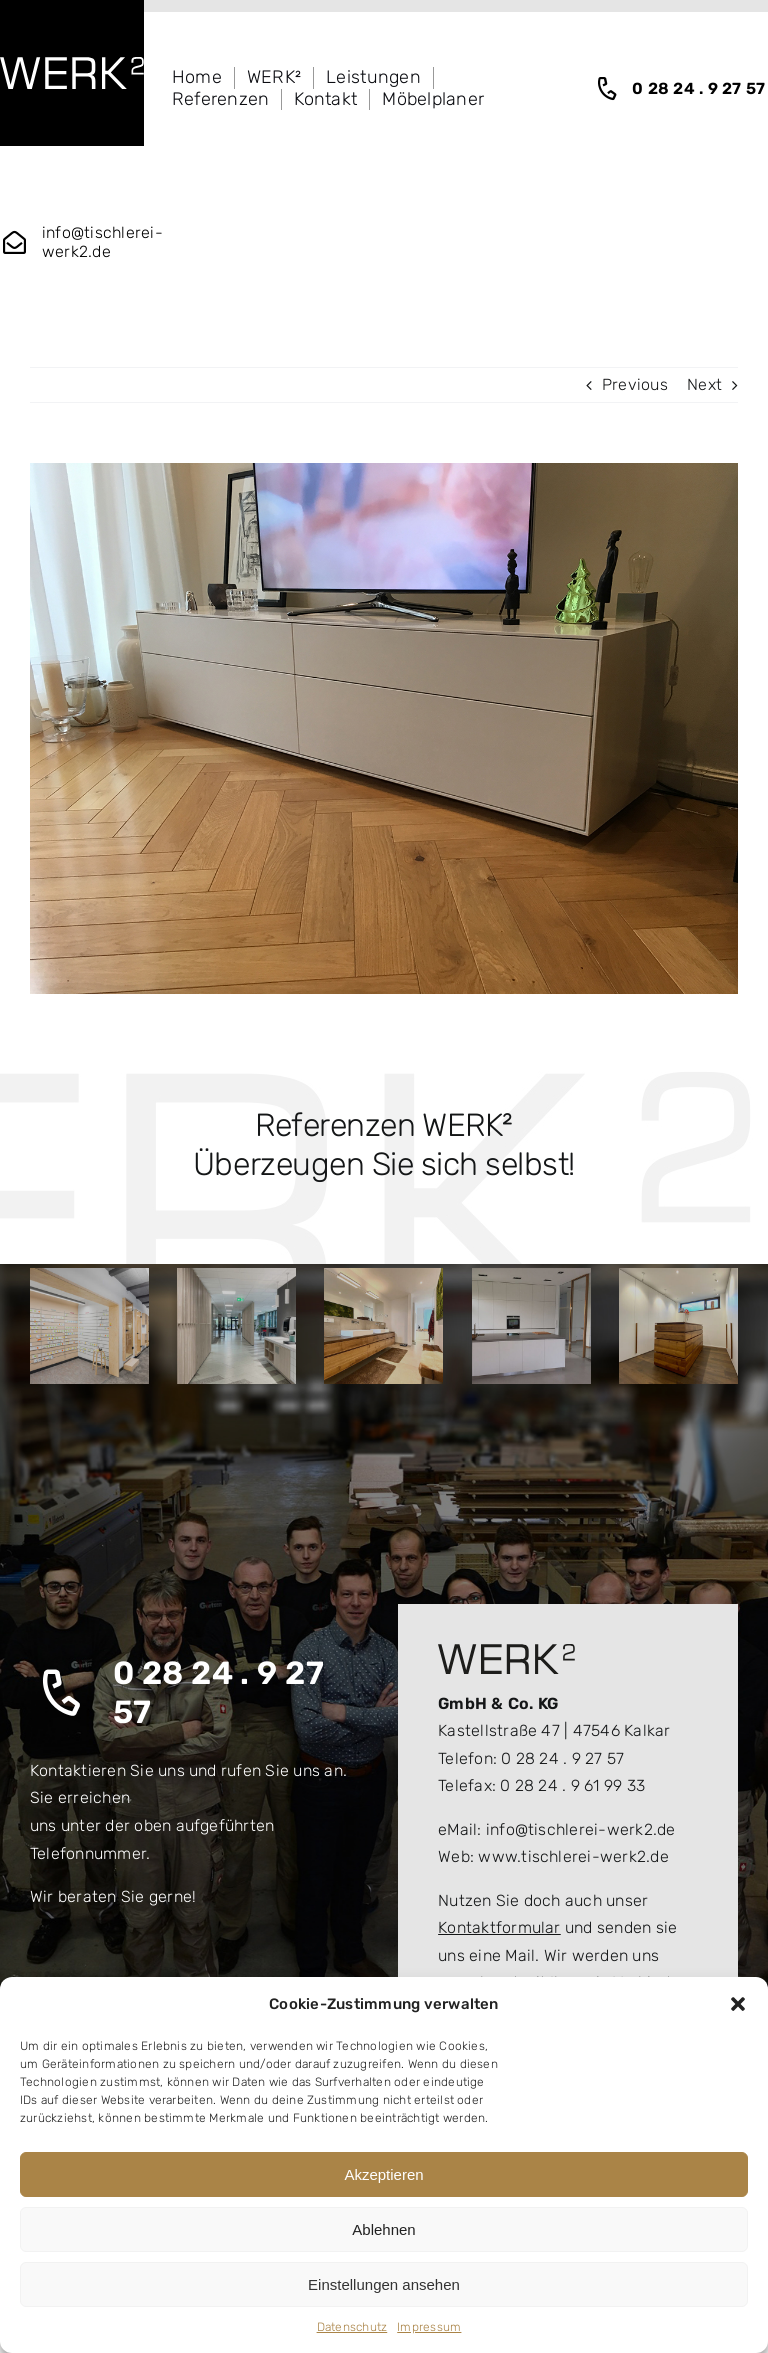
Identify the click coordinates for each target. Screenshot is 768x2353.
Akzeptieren (383, 2174)
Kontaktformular (499, 1927)
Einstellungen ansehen (384, 2284)
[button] (738, 2004)
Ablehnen (383, 2229)
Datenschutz (352, 2327)
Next (704, 384)
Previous (635, 384)
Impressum (429, 2327)
